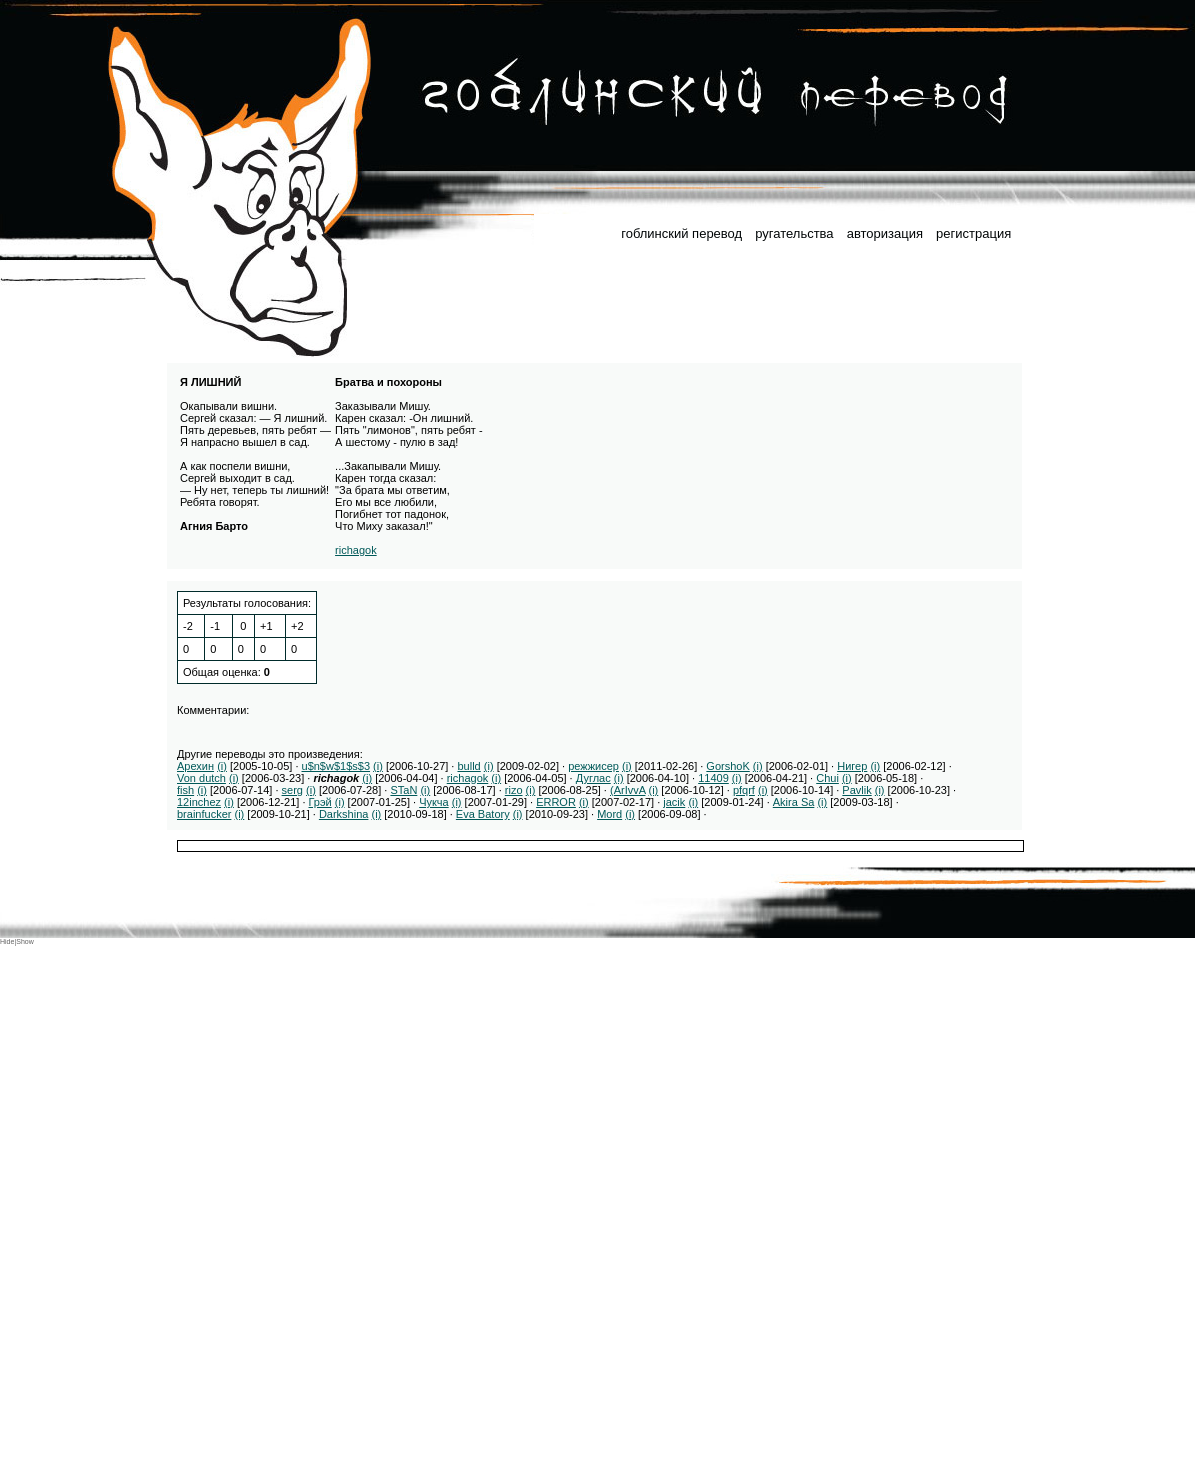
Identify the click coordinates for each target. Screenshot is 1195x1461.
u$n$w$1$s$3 (336, 766)
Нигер (852, 766)
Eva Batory (483, 814)
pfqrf (744, 790)
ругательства (794, 233)
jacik (674, 802)
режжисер (593, 766)
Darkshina (344, 814)
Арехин (195, 766)
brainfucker (204, 814)
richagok (356, 550)
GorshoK (727, 766)
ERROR (556, 802)
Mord (609, 814)
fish (185, 790)
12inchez (199, 802)
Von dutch (201, 778)
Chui (827, 778)
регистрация (973, 233)
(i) (222, 766)
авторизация (885, 233)
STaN (403, 790)
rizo (514, 790)
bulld (468, 766)
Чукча (434, 802)
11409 (713, 778)
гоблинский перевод (681, 233)
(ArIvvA (627, 790)
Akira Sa (794, 802)
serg (292, 790)
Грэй (320, 802)
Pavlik (856, 790)
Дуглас (593, 778)
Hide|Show (17, 941)
